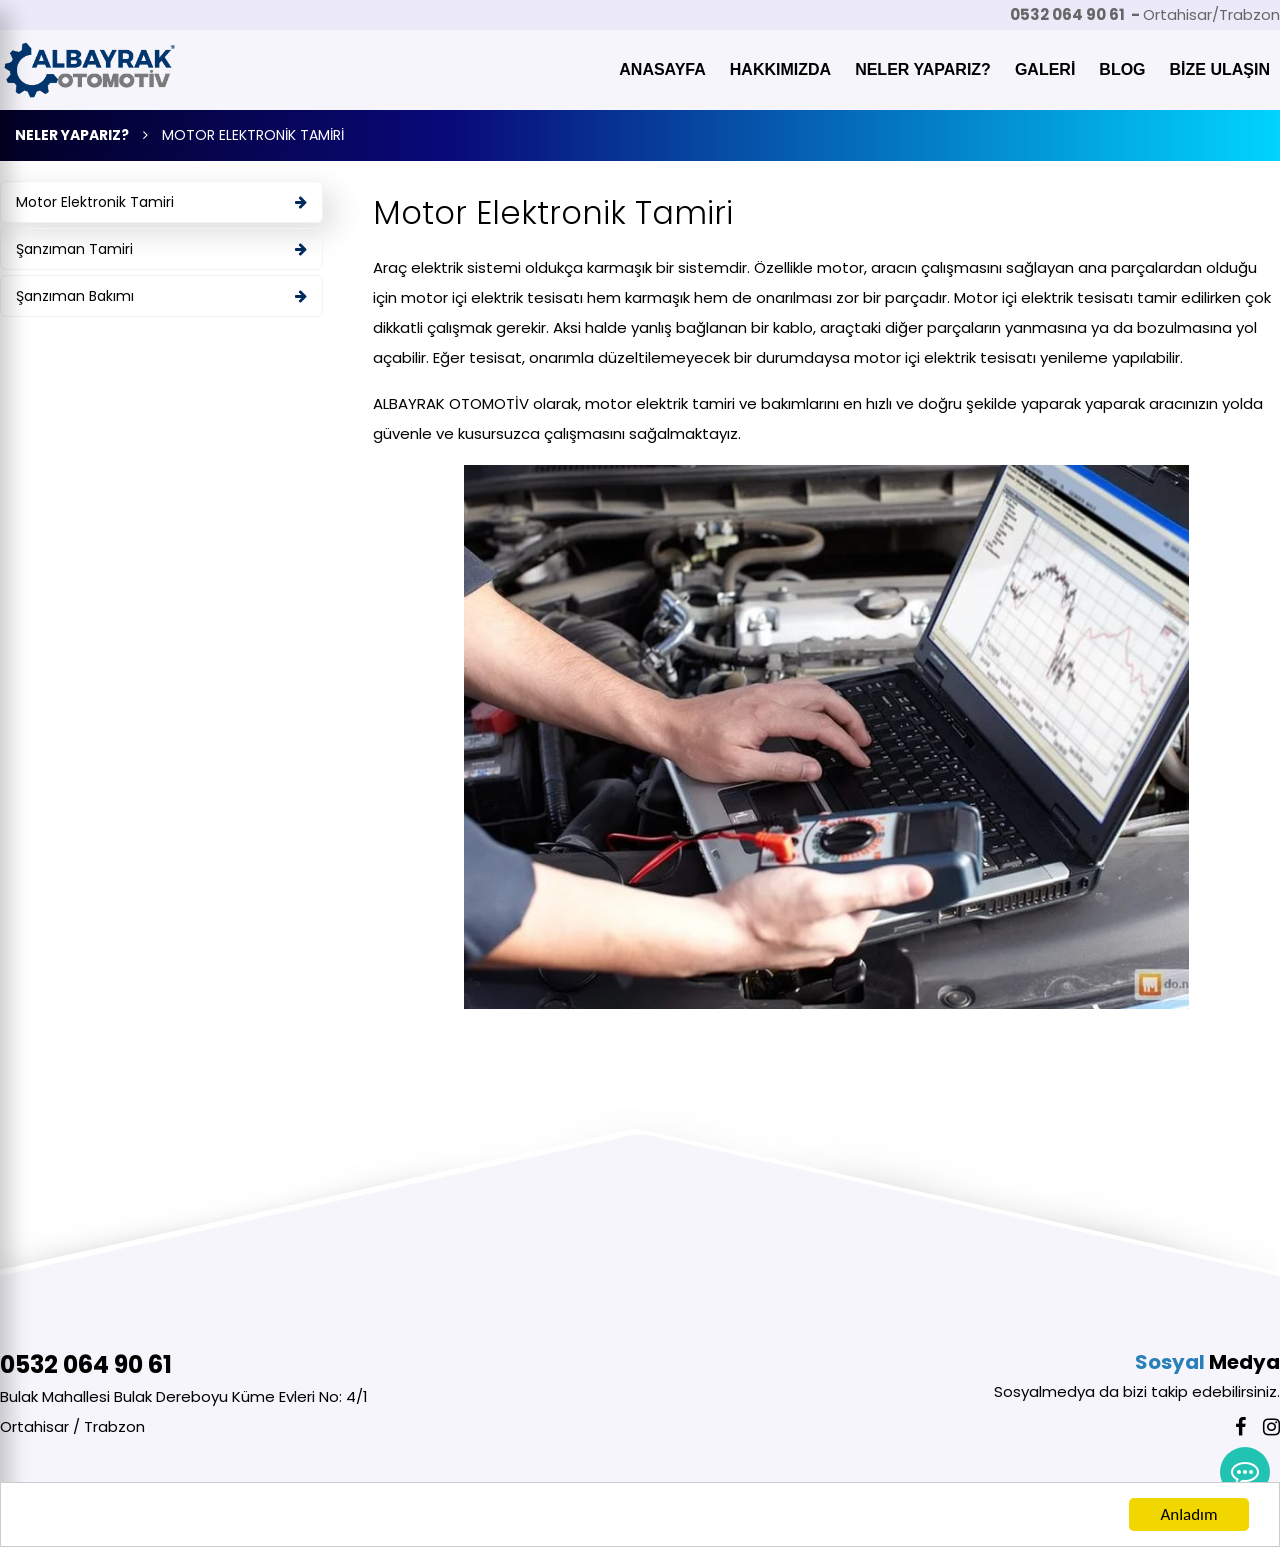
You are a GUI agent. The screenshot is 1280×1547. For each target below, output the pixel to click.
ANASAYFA (662, 69)
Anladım (1188, 1517)
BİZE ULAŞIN (1220, 69)
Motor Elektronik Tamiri (161, 202)
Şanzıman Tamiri (161, 249)
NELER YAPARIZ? (923, 69)
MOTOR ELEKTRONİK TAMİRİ (253, 135)
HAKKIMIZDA (780, 69)
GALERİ (1045, 69)
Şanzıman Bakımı (161, 296)
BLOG (1122, 69)
